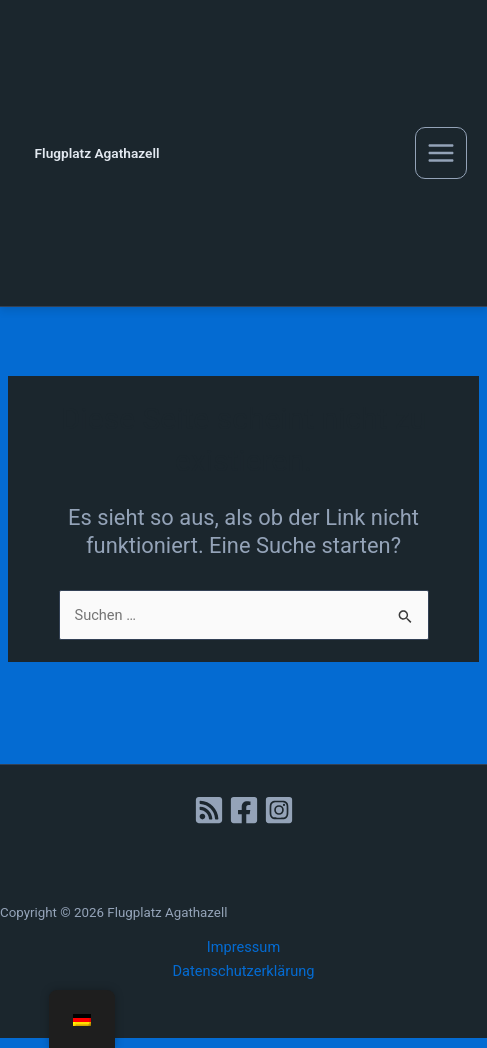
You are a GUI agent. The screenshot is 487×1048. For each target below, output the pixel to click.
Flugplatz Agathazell (97, 153)
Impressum (243, 947)
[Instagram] (279, 810)
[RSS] (209, 810)
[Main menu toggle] (441, 153)
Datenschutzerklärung (244, 971)
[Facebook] (244, 810)
